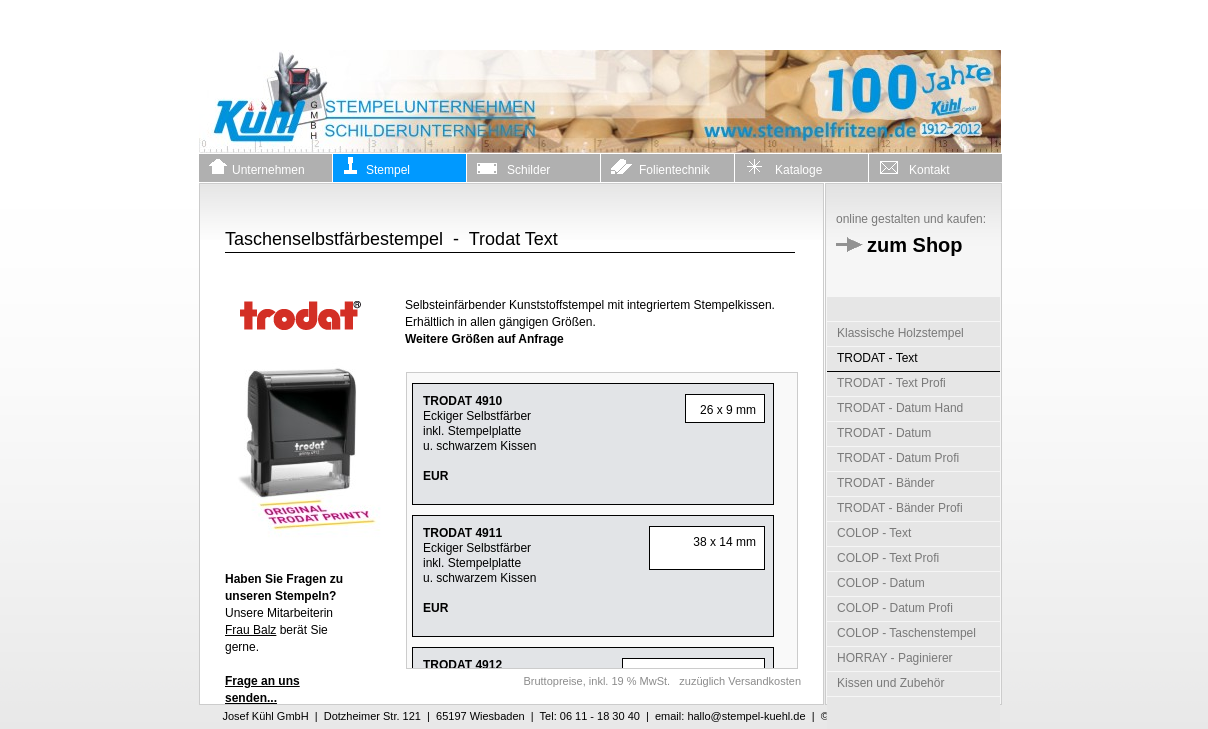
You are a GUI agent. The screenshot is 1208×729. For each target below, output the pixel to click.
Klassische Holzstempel (900, 333)
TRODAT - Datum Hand (900, 408)
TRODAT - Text (877, 358)
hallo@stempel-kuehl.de (746, 716)
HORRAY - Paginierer (895, 658)
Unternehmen (257, 167)
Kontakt (914, 167)
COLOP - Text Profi (888, 558)
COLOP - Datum (881, 583)
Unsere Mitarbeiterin (284, 596)
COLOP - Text (874, 533)
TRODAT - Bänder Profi (900, 508)
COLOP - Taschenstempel (906, 633)
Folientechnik (660, 167)
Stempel (376, 167)
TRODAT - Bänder (886, 483)
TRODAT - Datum (884, 433)
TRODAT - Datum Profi (898, 458)
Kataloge (783, 167)
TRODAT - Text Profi (891, 383)
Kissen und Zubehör (890, 683)
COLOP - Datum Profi (895, 608)
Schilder (513, 167)
